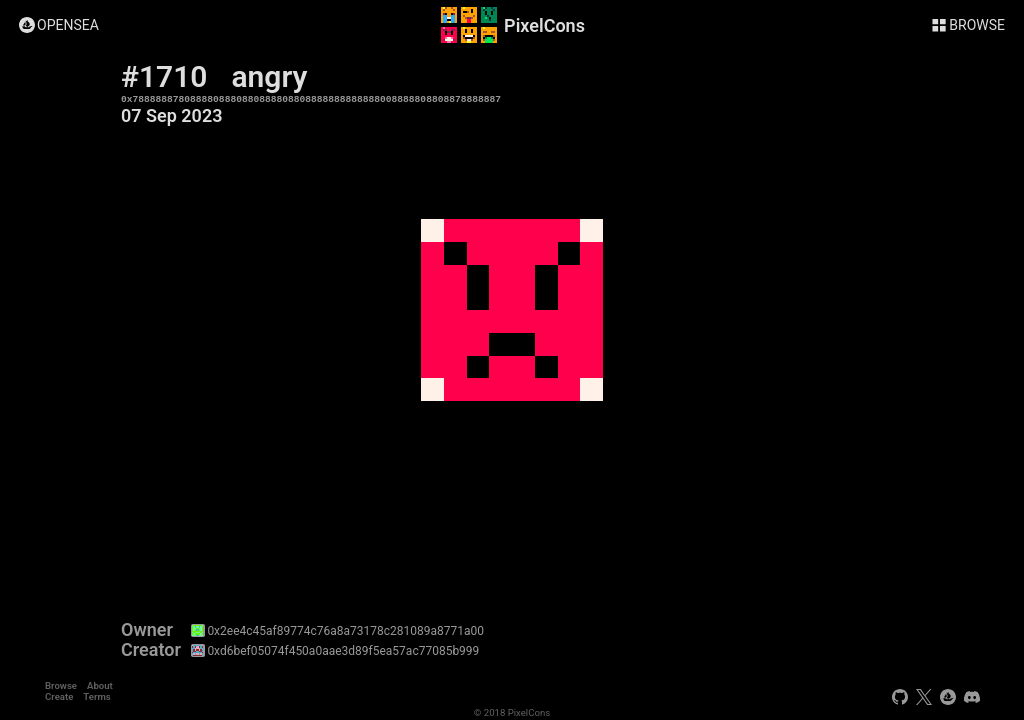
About (100, 685)
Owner (147, 630)
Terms (96, 696)
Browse (61, 685)
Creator (151, 650)
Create (59, 696)
